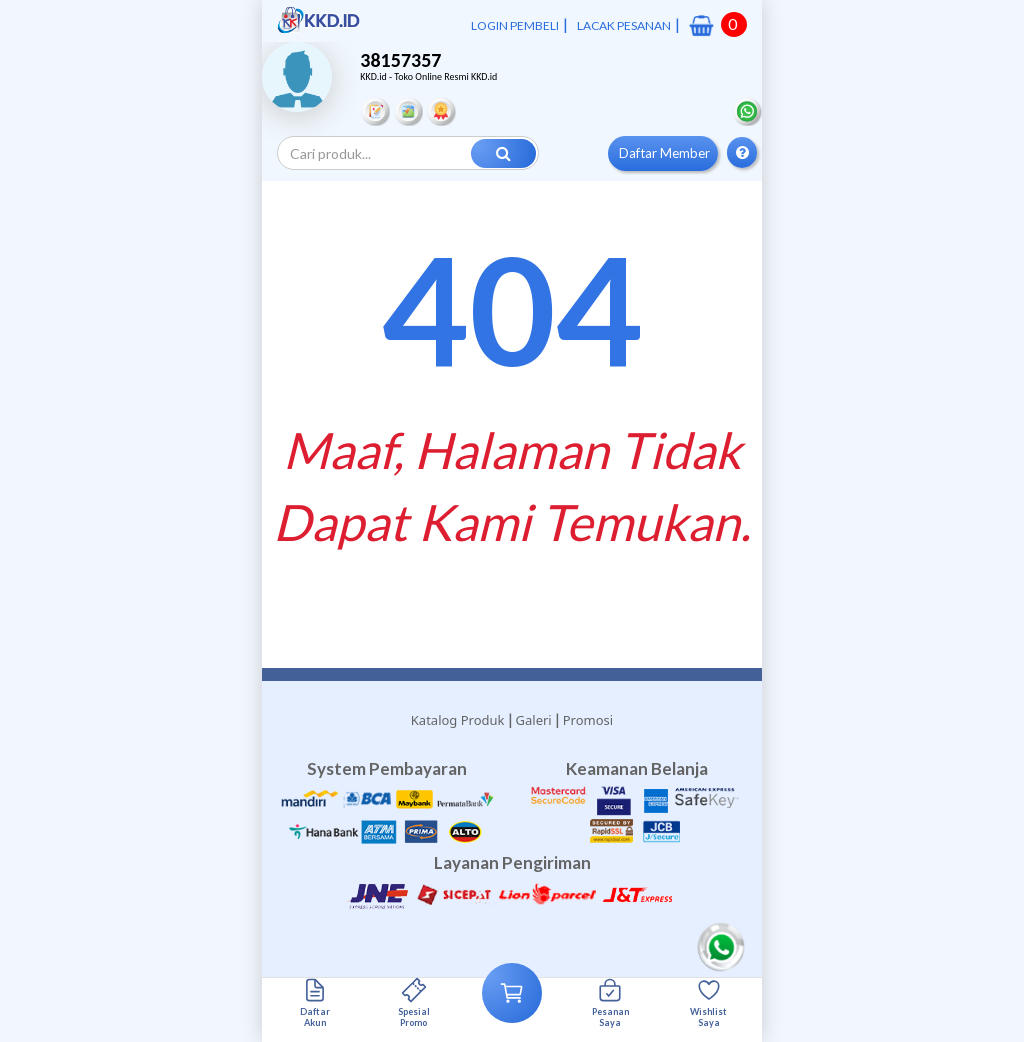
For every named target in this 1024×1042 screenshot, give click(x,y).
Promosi (588, 720)
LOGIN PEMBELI (515, 25)
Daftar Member (664, 153)
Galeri (534, 720)
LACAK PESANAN (624, 25)
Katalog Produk (458, 720)
